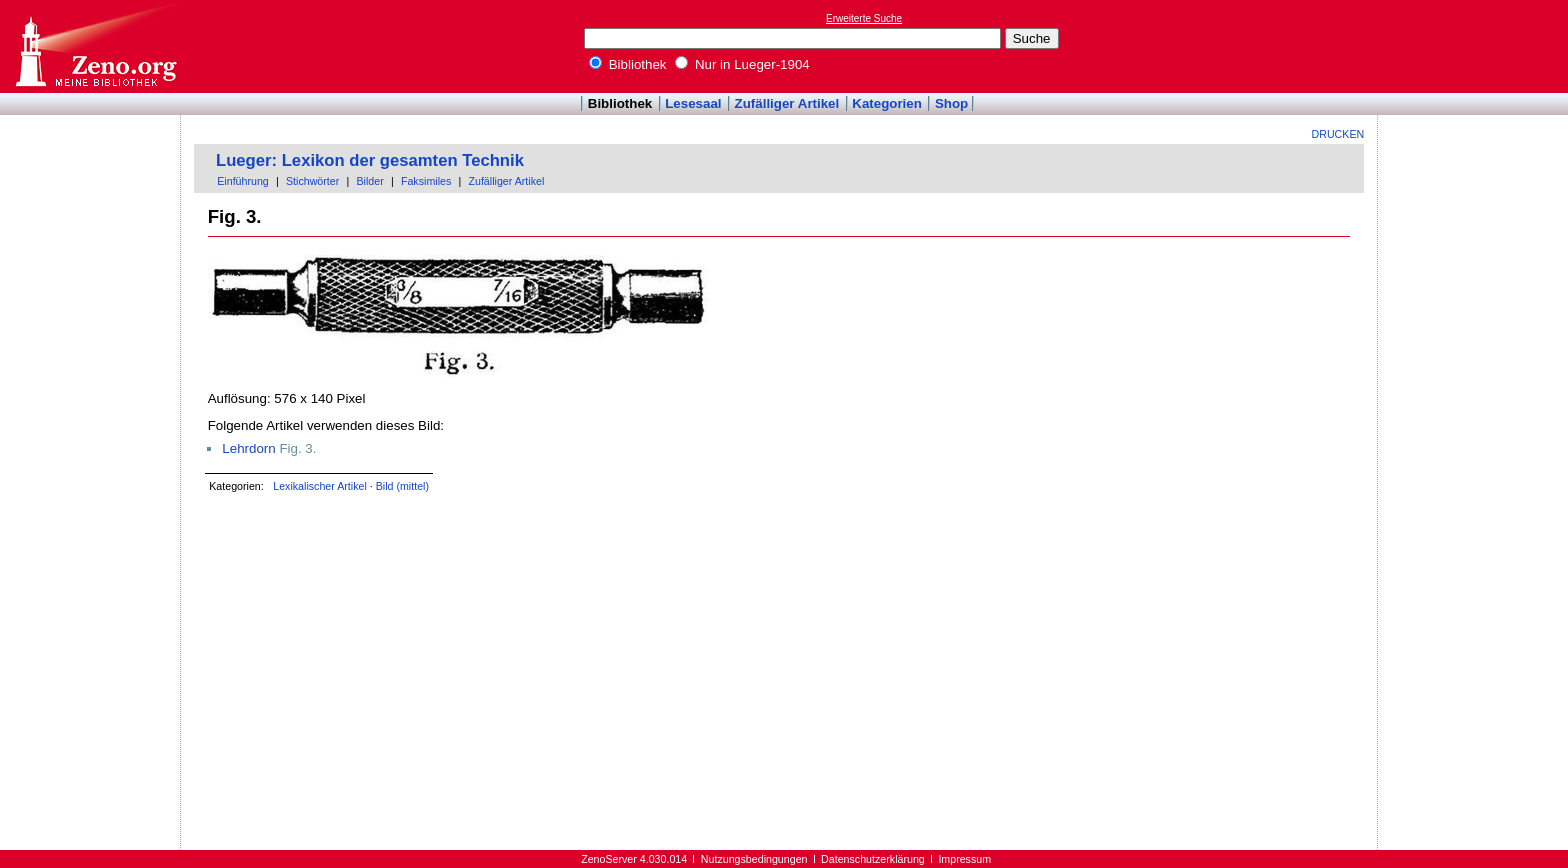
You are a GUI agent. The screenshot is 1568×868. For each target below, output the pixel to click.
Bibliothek (628, 64)
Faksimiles (426, 181)
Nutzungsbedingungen (754, 859)
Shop (951, 103)
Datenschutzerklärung (873, 859)
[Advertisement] (1476, 46)
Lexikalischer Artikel (320, 486)
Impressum (964, 859)
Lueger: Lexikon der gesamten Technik (370, 160)
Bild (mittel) (402, 486)
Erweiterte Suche (864, 18)
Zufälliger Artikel (787, 103)
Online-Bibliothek (95, 46)
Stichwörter (312, 181)
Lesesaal (693, 103)
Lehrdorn (248, 448)
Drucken (1338, 134)
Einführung (243, 181)
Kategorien (887, 103)
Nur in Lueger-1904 (742, 64)
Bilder (369, 181)
